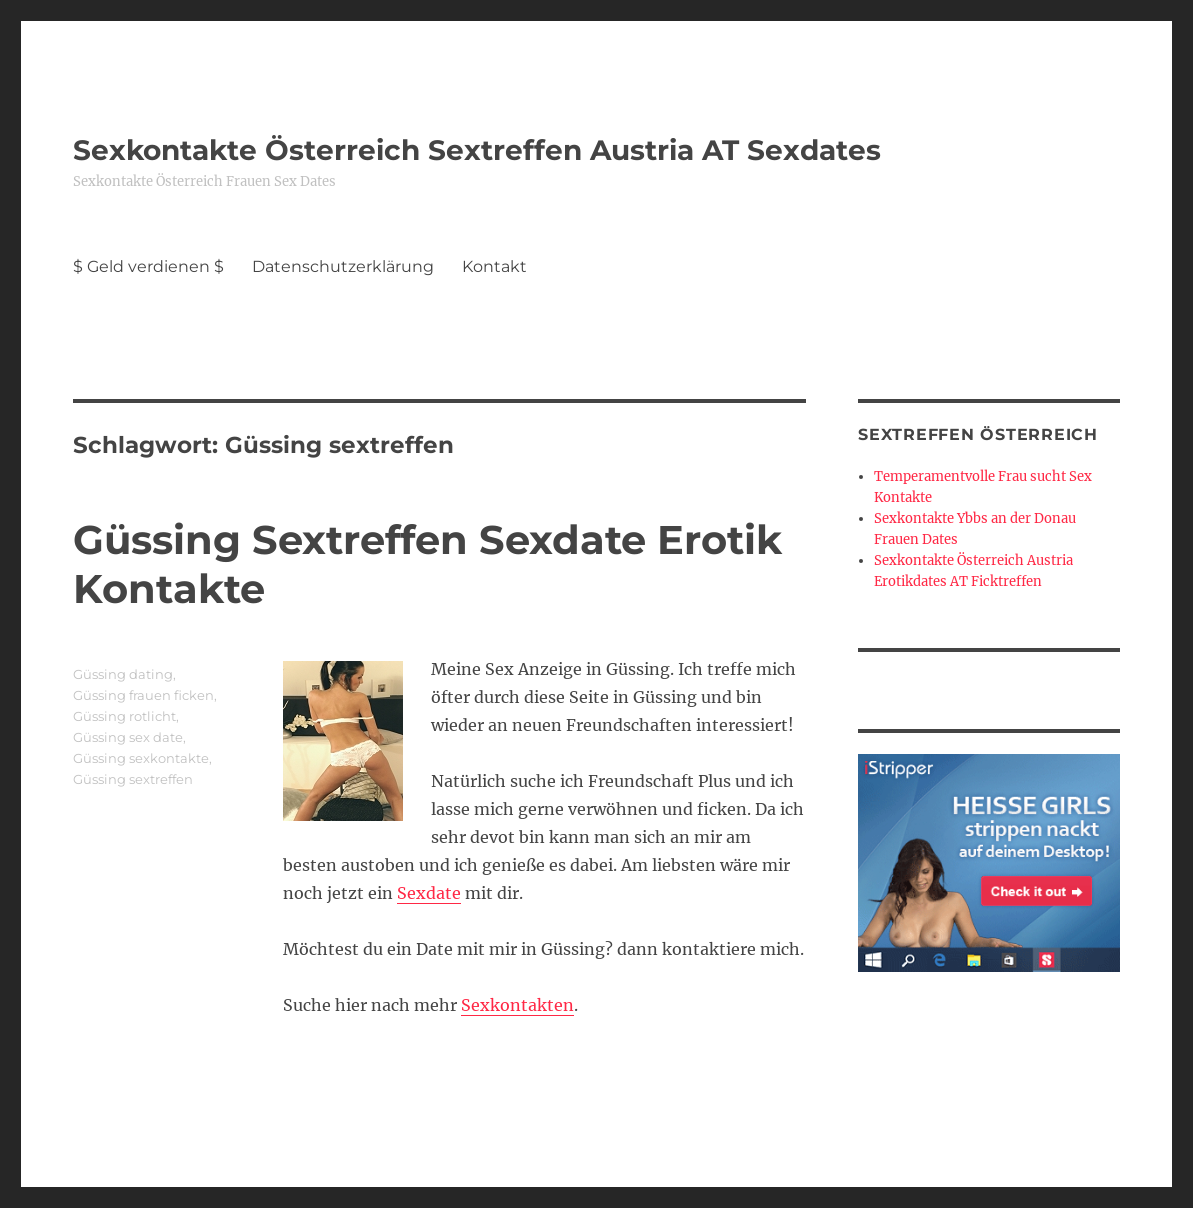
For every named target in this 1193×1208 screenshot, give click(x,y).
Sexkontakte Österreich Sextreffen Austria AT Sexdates (477, 150)
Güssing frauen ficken (143, 695)
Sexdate (429, 893)
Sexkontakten (517, 1005)
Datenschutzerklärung (343, 266)
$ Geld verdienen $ (148, 266)
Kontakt (494, 266)
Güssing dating (123, 674)
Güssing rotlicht (124, 716)
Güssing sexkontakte (141, 758)
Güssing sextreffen (133, 779)
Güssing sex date (128, 737)
